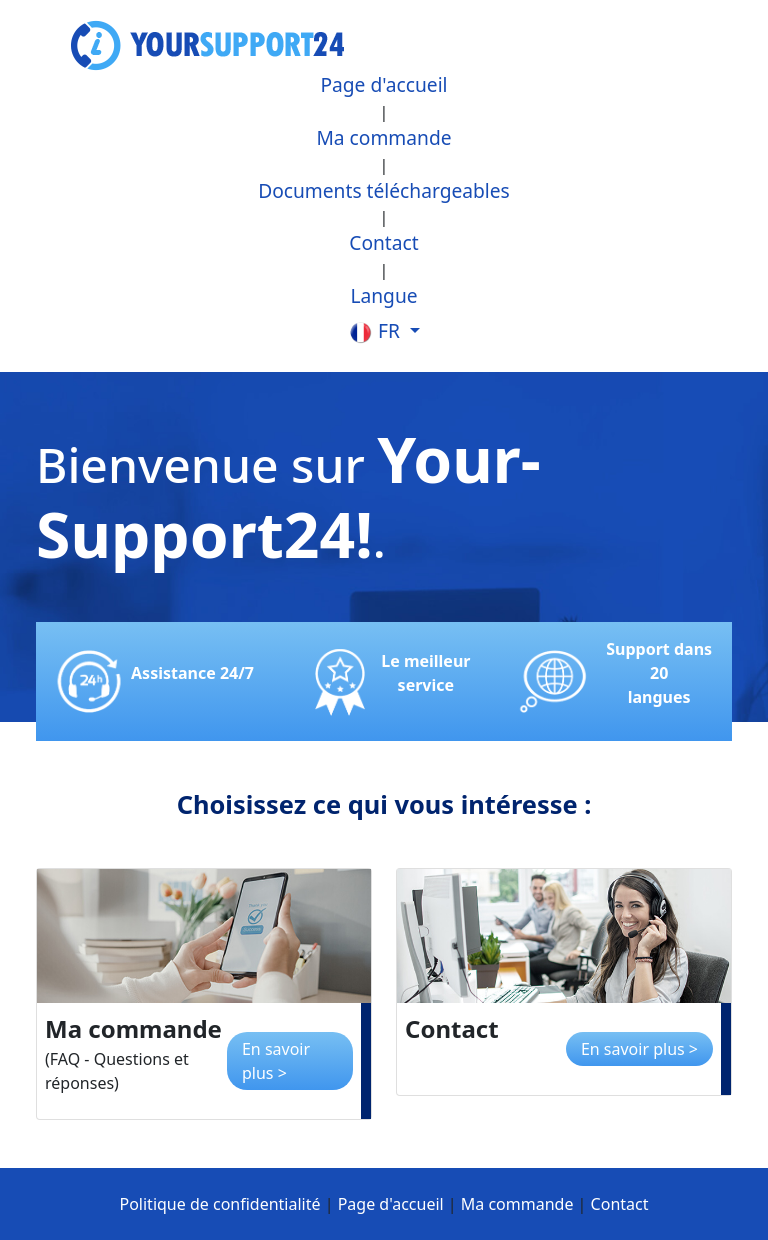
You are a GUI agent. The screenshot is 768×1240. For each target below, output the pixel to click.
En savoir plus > (276, 1061)
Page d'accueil (383, 84)
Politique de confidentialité (220, 1204)
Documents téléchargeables (384, 190)
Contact (383, 242)
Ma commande (383, 137)
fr (376, 331)
